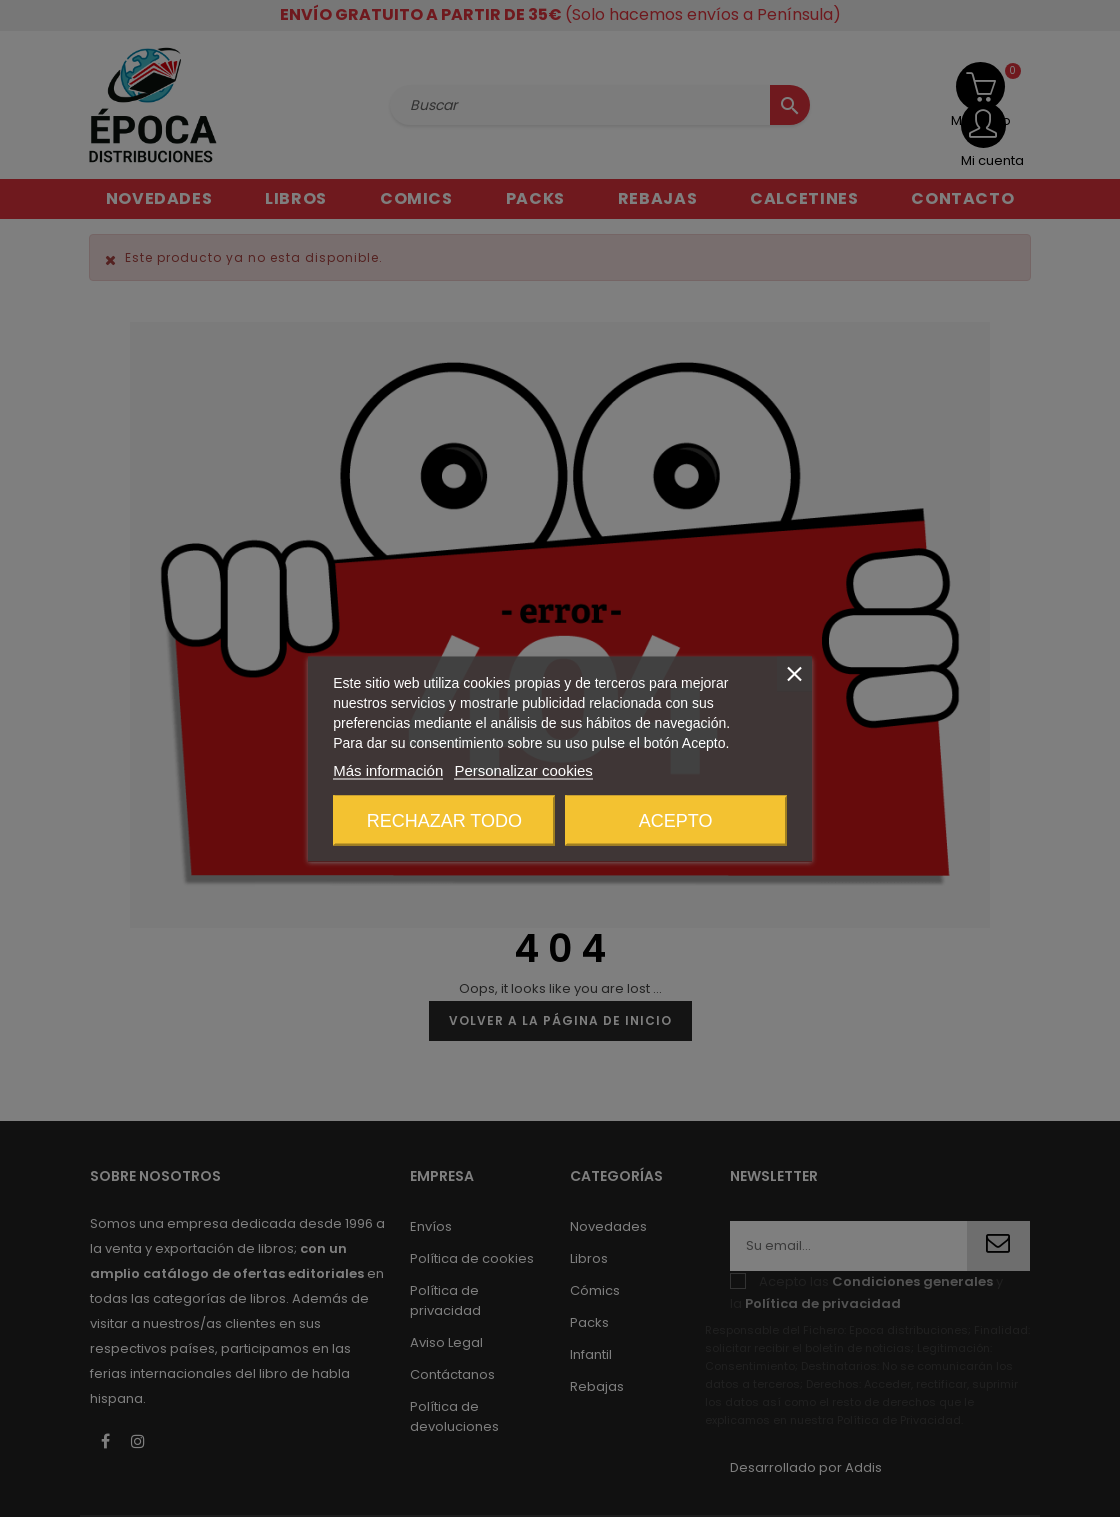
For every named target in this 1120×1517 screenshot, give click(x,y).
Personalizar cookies (523, 769)
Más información (388, 769)
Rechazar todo (444, 820)
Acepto (676, 820)
